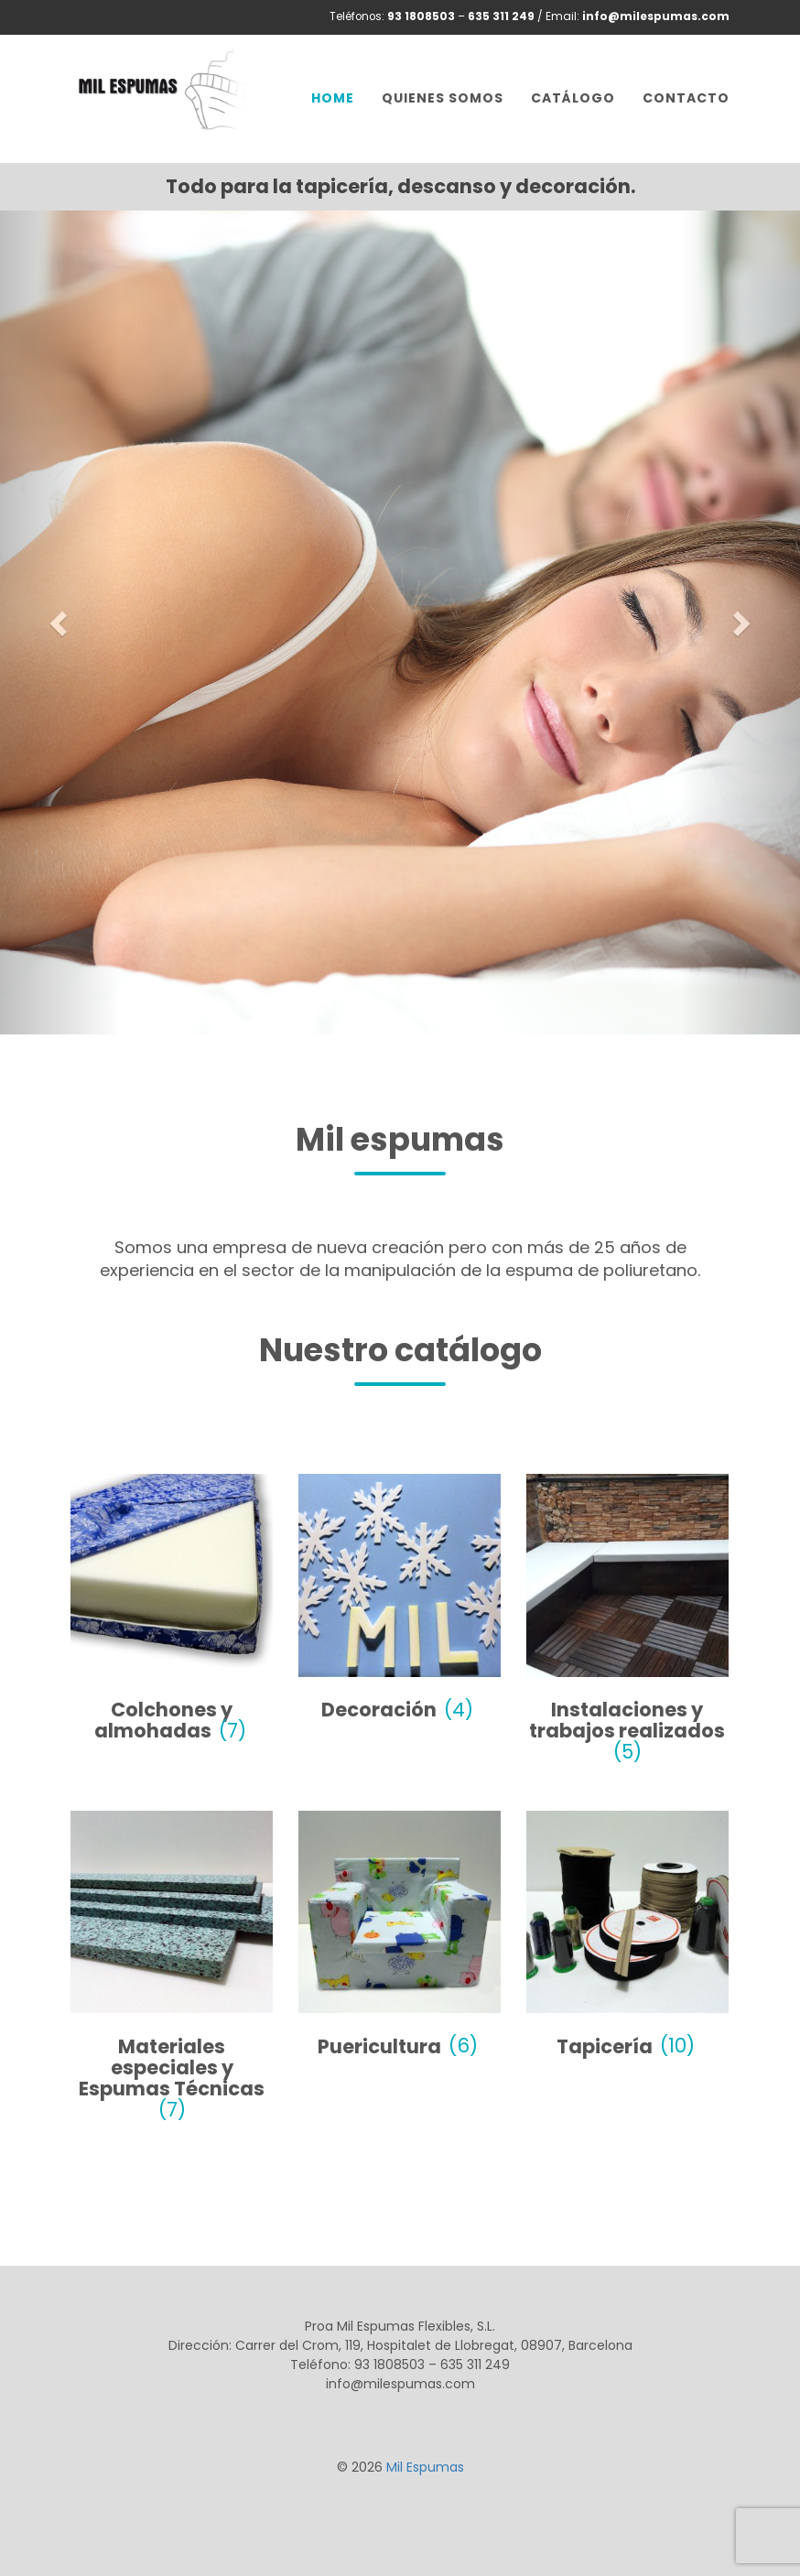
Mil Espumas (425, 2467)
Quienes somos (442, 98)
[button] (60, 622)
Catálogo (573, 98)
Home (332, 98)
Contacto (686, 98)
